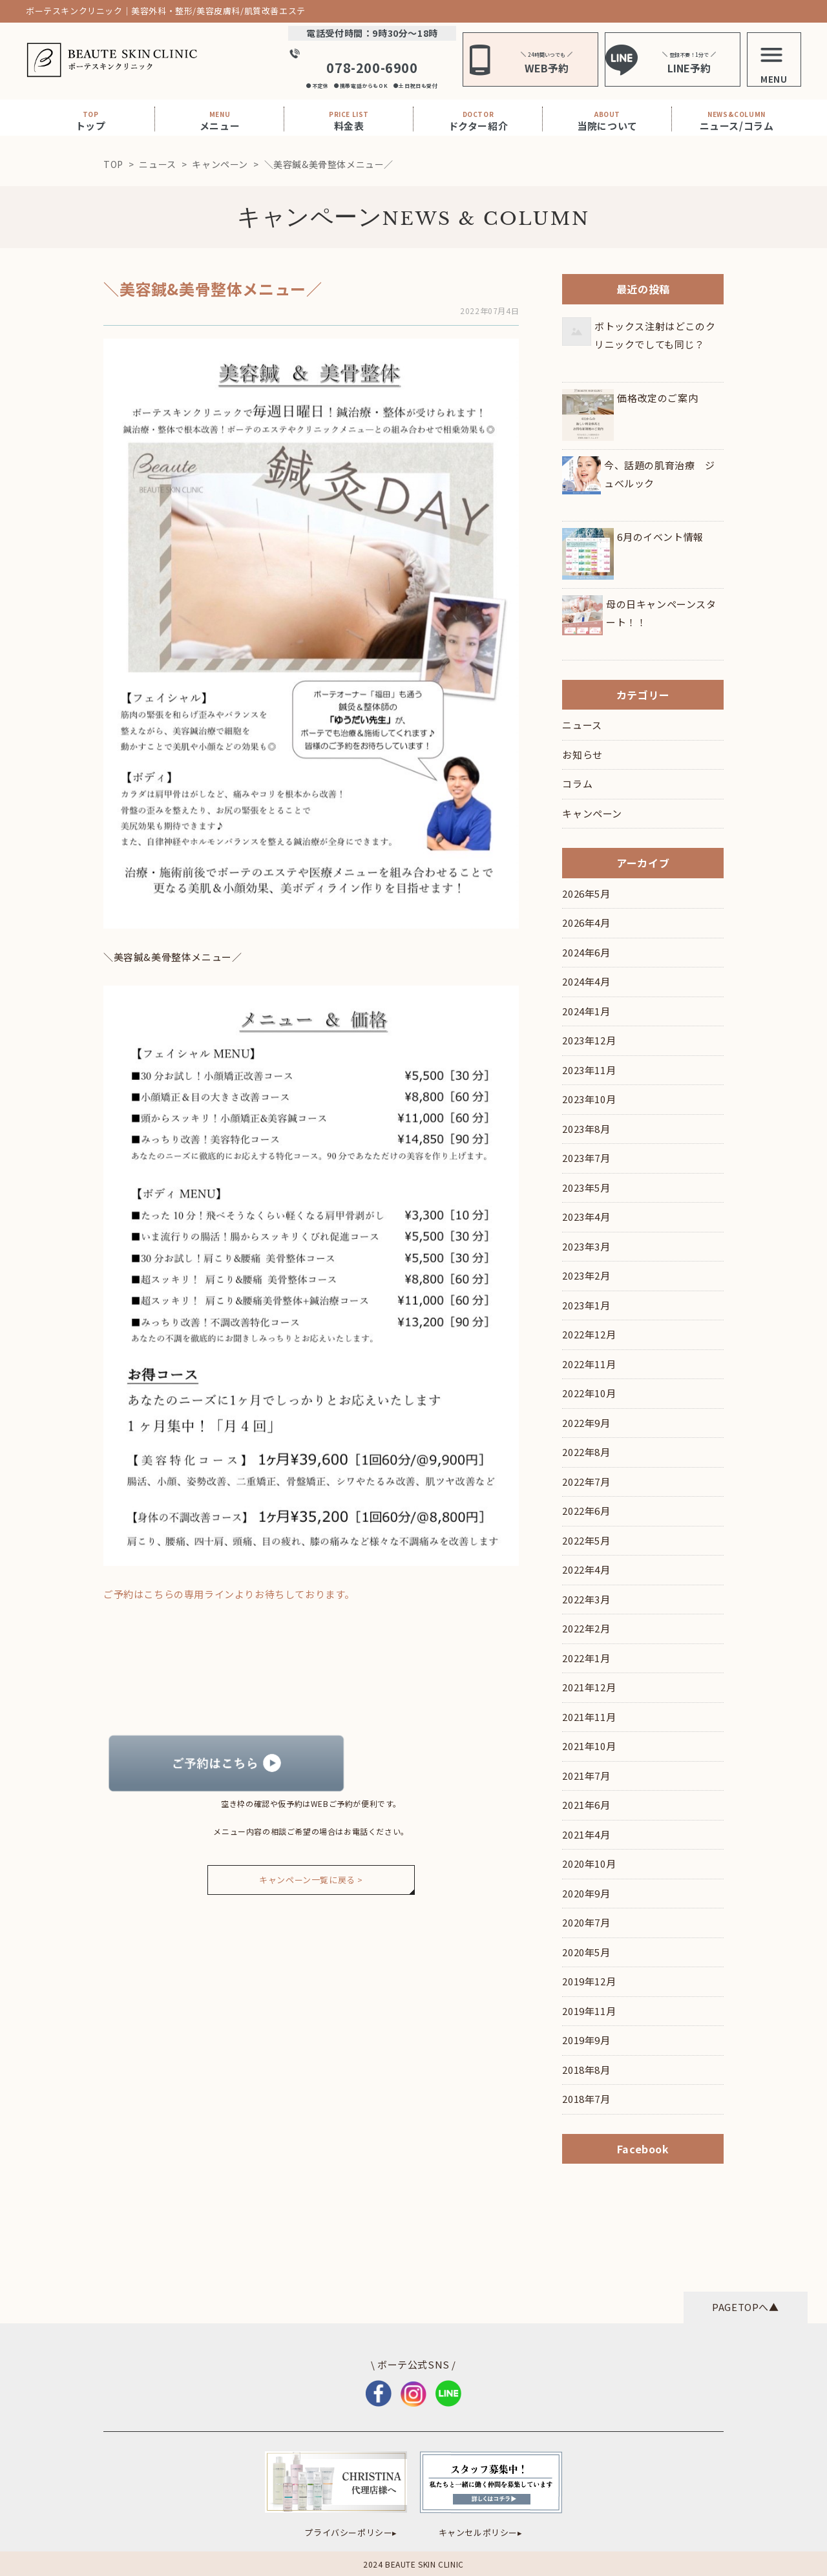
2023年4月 (586, 1216)
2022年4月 (586, 1569)
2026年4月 (586, 922)
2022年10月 (589, 1393)
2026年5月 (586, 893)
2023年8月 (586, 1128)
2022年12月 (589, 1334)
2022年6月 (586, 1510)
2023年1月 (586, 1305)
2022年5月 (586, 1540)
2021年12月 (589, 1687)
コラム (577, 783)
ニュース (582, 725)
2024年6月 (586, 952)
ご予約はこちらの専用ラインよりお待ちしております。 (229, 1594)
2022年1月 (586, 1658)
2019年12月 (589, 1981)
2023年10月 (589, 1099)
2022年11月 (589, 1364)
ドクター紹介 (478, 120)
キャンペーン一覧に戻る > (311, 1880)
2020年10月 (589, 1863)
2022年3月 (586, 1599)
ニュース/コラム (737, 120)
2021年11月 (589, 1717)
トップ (91, 120)
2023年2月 (586, 1275)
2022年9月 (586, 1423)
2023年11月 (589, 1070)
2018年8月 (586, 2069)
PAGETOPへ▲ (745, 2307)
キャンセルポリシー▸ (481, 2532)
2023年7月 (586, 1158)
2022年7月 (586, 1481)
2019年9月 (586, 2040)
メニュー (220, 120)
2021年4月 (586, 1834)
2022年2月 (586, 1628)
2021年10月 (589, 1746)
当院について (607, 120)
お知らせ (582, 754)
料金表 (349, 120)
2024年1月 (586, 1011)
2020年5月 (586, 1952)
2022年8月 (586, 1452)
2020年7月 (586, 1922)
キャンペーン (309, 216)
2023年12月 (589, 1040)
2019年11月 (589, 2011)
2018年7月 (586, 2099)
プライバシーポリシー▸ (350, 2532)
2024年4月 (586, 981)
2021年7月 (586, 1775)
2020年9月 (586, 1893)
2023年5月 (586, 1187)
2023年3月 (586, 1246)
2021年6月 (586, 1804)
